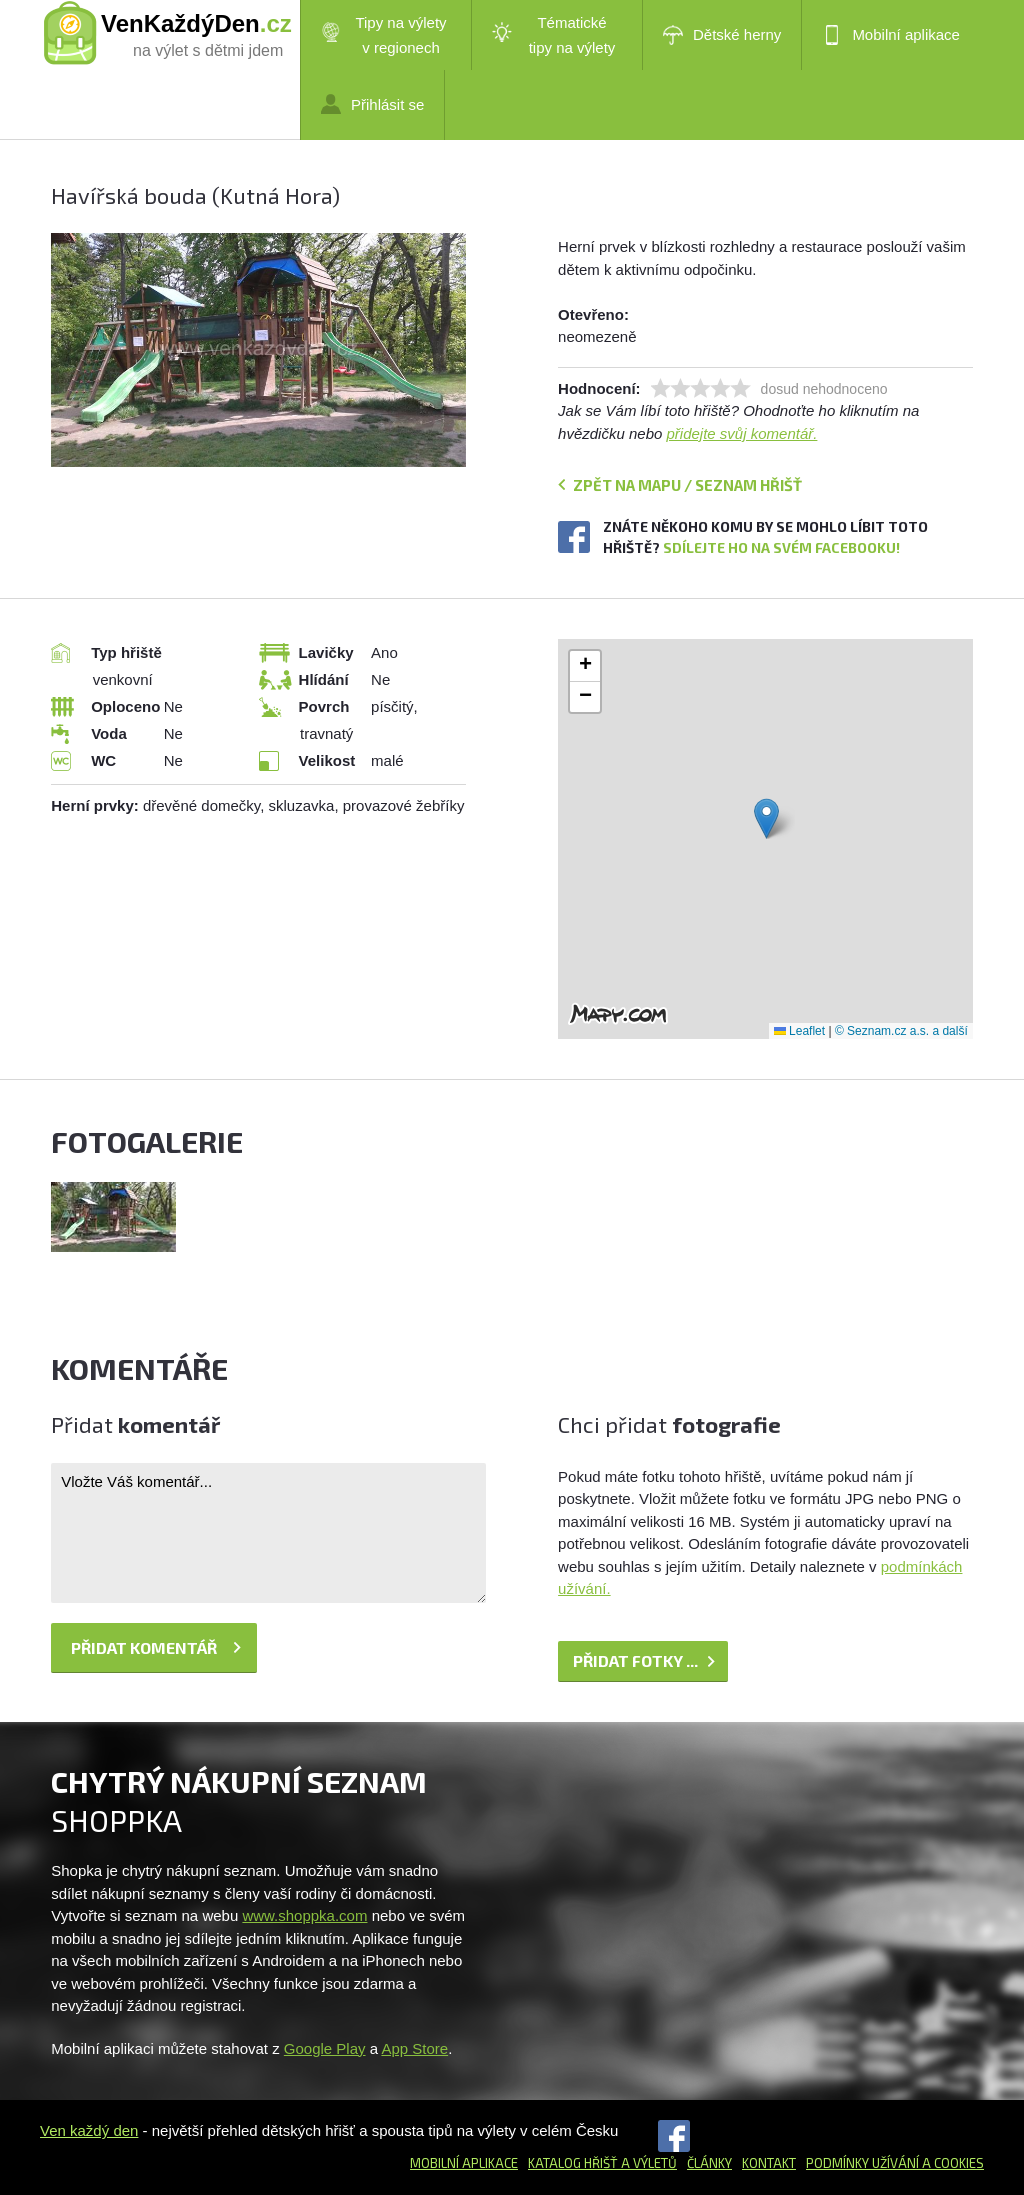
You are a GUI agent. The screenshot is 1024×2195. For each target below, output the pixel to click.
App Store (414, 2048)
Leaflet (799, 1031)
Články (709, 2163)
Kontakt (769, 2163)
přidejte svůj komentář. (742, 433)
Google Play (325, 2048)
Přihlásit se (372, 104)
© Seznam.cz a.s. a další (901, 1031)
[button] (766, 818)
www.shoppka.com (304, 1915)
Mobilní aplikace (891, 35)
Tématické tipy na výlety (553, 35)
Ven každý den (89, 2130)
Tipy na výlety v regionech (384, 35)
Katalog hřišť (573, 2163)
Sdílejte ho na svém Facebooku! (781, 547)
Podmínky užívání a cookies (895, 2163)
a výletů (647, 2163)
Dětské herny (722, 35)
